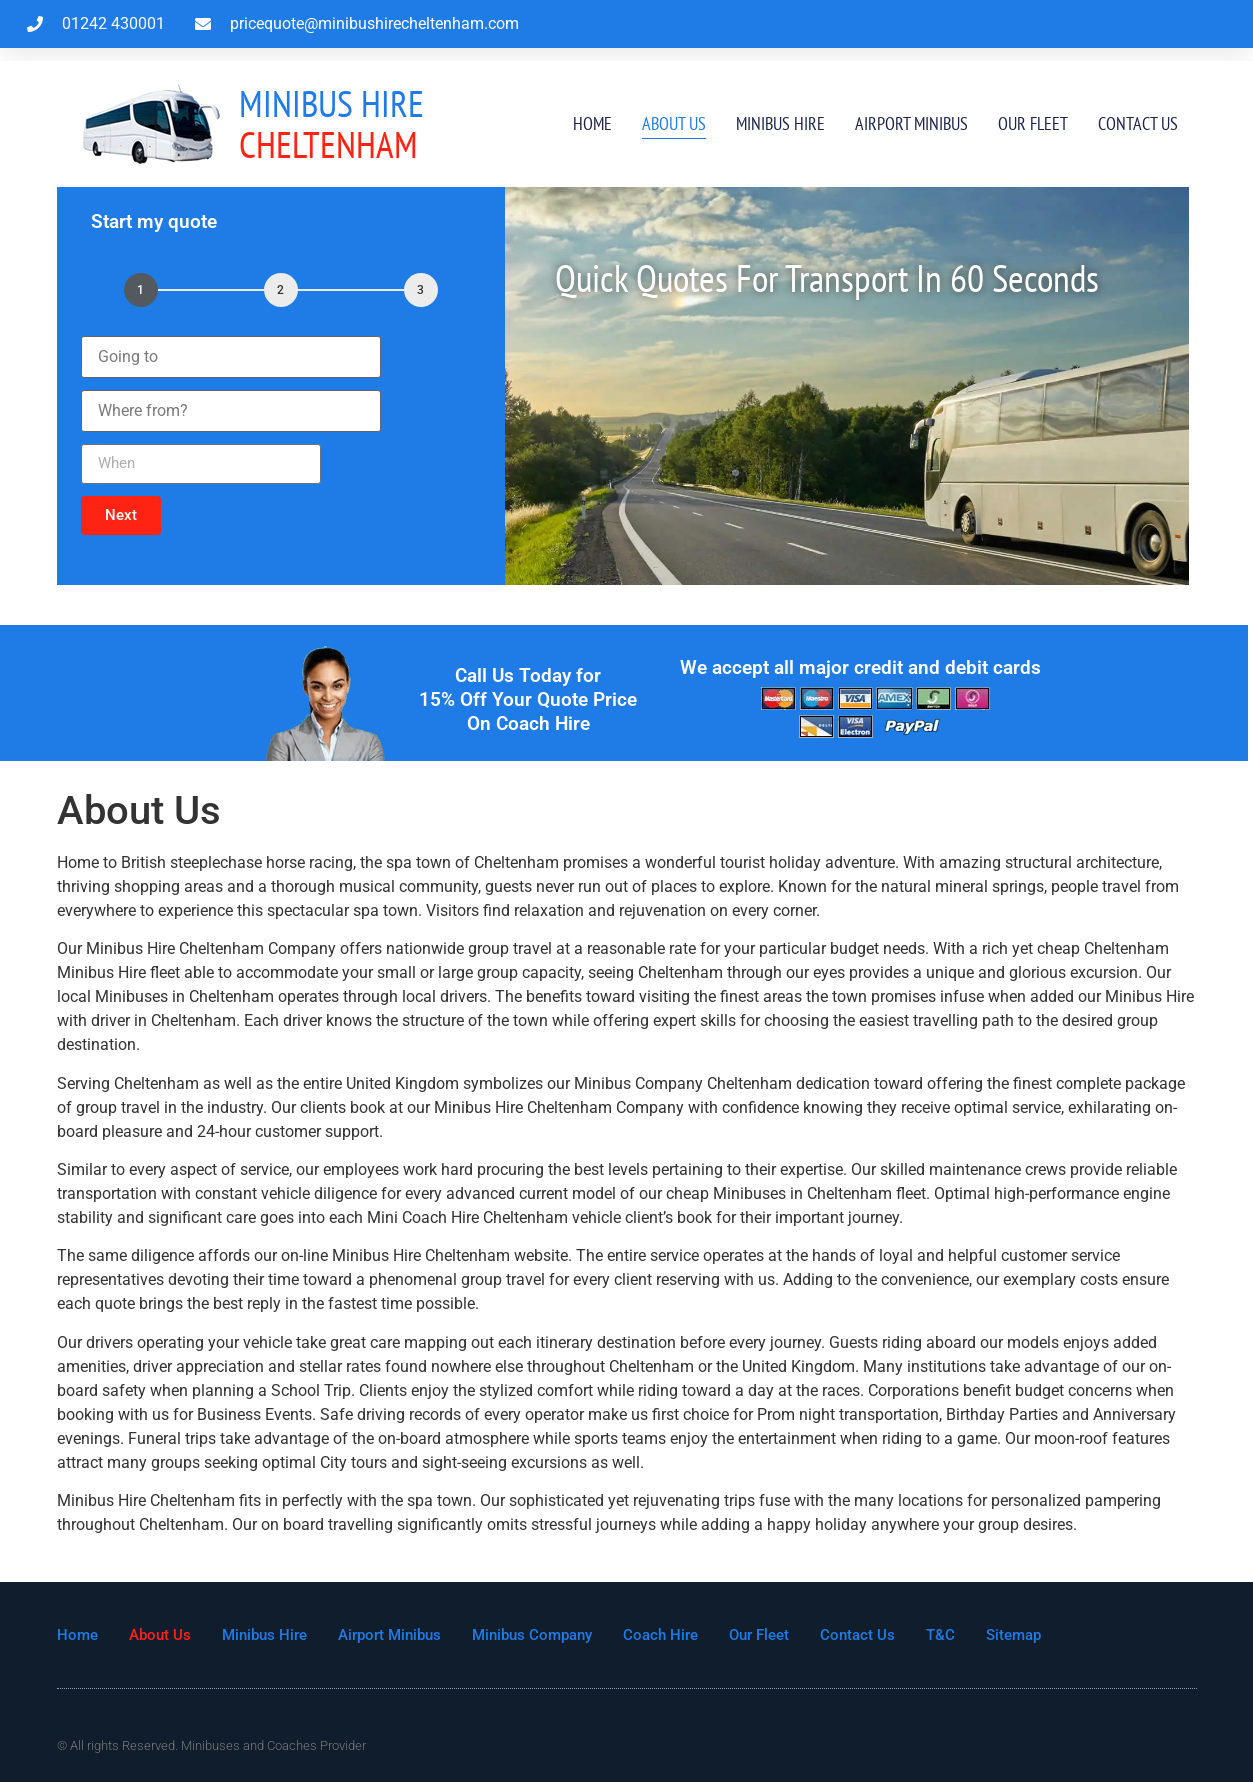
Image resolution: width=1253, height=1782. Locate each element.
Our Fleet (1033, 123)
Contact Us (1138, 123)
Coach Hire (660, 1635)
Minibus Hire (780, 123)
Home (592, 123)
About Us (674, 123)
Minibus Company (532, 1635)
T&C (940, 1635)
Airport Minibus (911, 123)
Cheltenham (331, 123)
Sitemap (1013, 1635)
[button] (121, 515)
